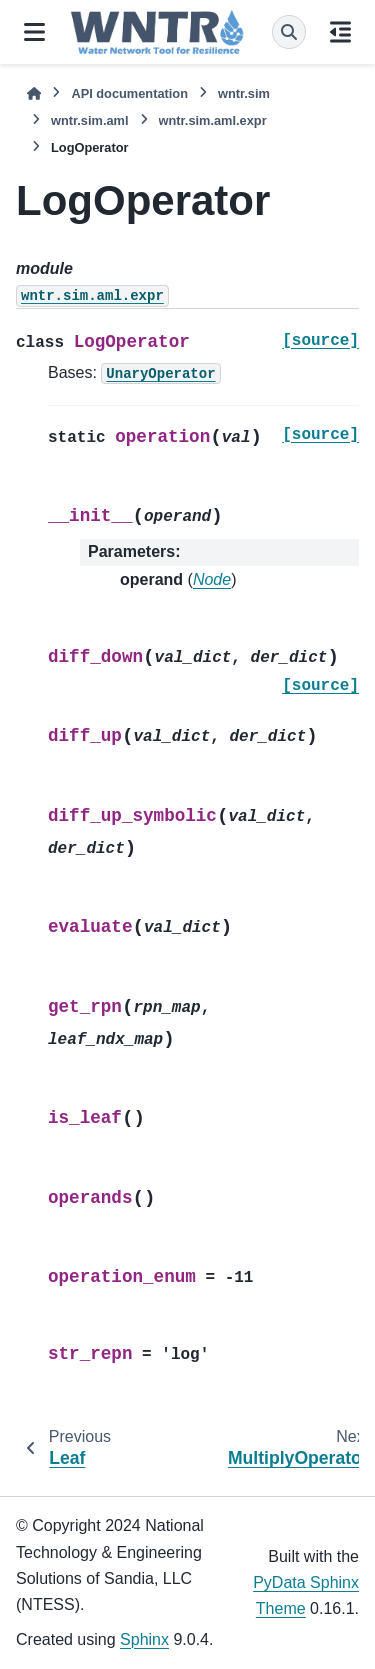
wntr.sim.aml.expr (213, 120)
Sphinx (144, 1639)
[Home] (34, 93)
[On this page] (340, 32)
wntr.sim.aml (90, 120)
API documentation (129, 93)
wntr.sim (244, 93)
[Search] (289, 32)
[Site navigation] (34, 32)
